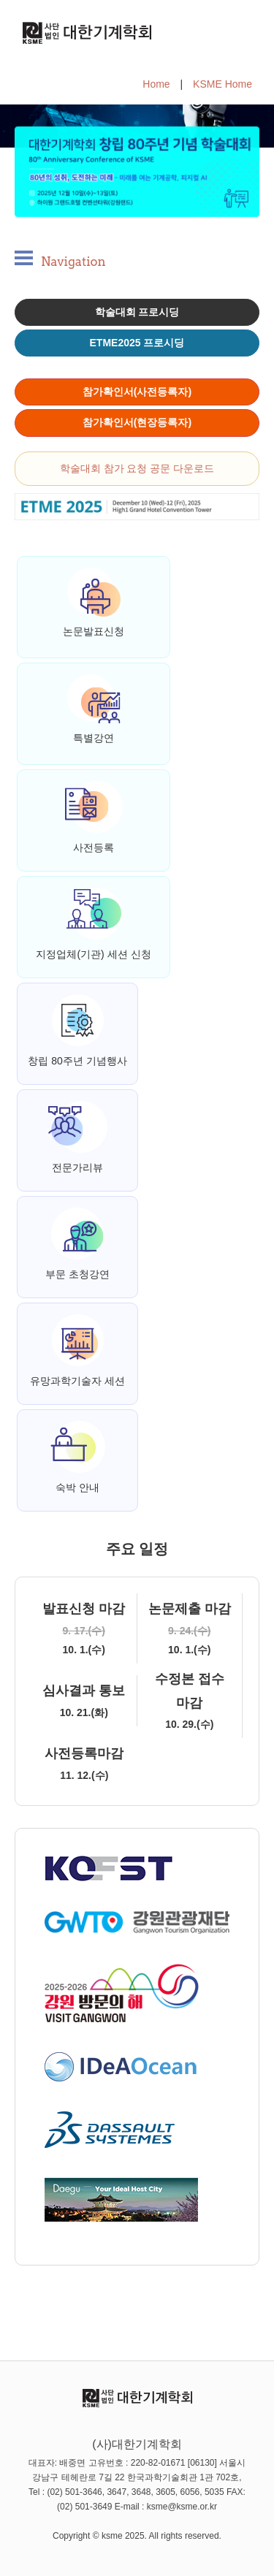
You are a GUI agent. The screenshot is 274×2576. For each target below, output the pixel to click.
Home (156, 84)
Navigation (73, 261)
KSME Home (222, 84)
